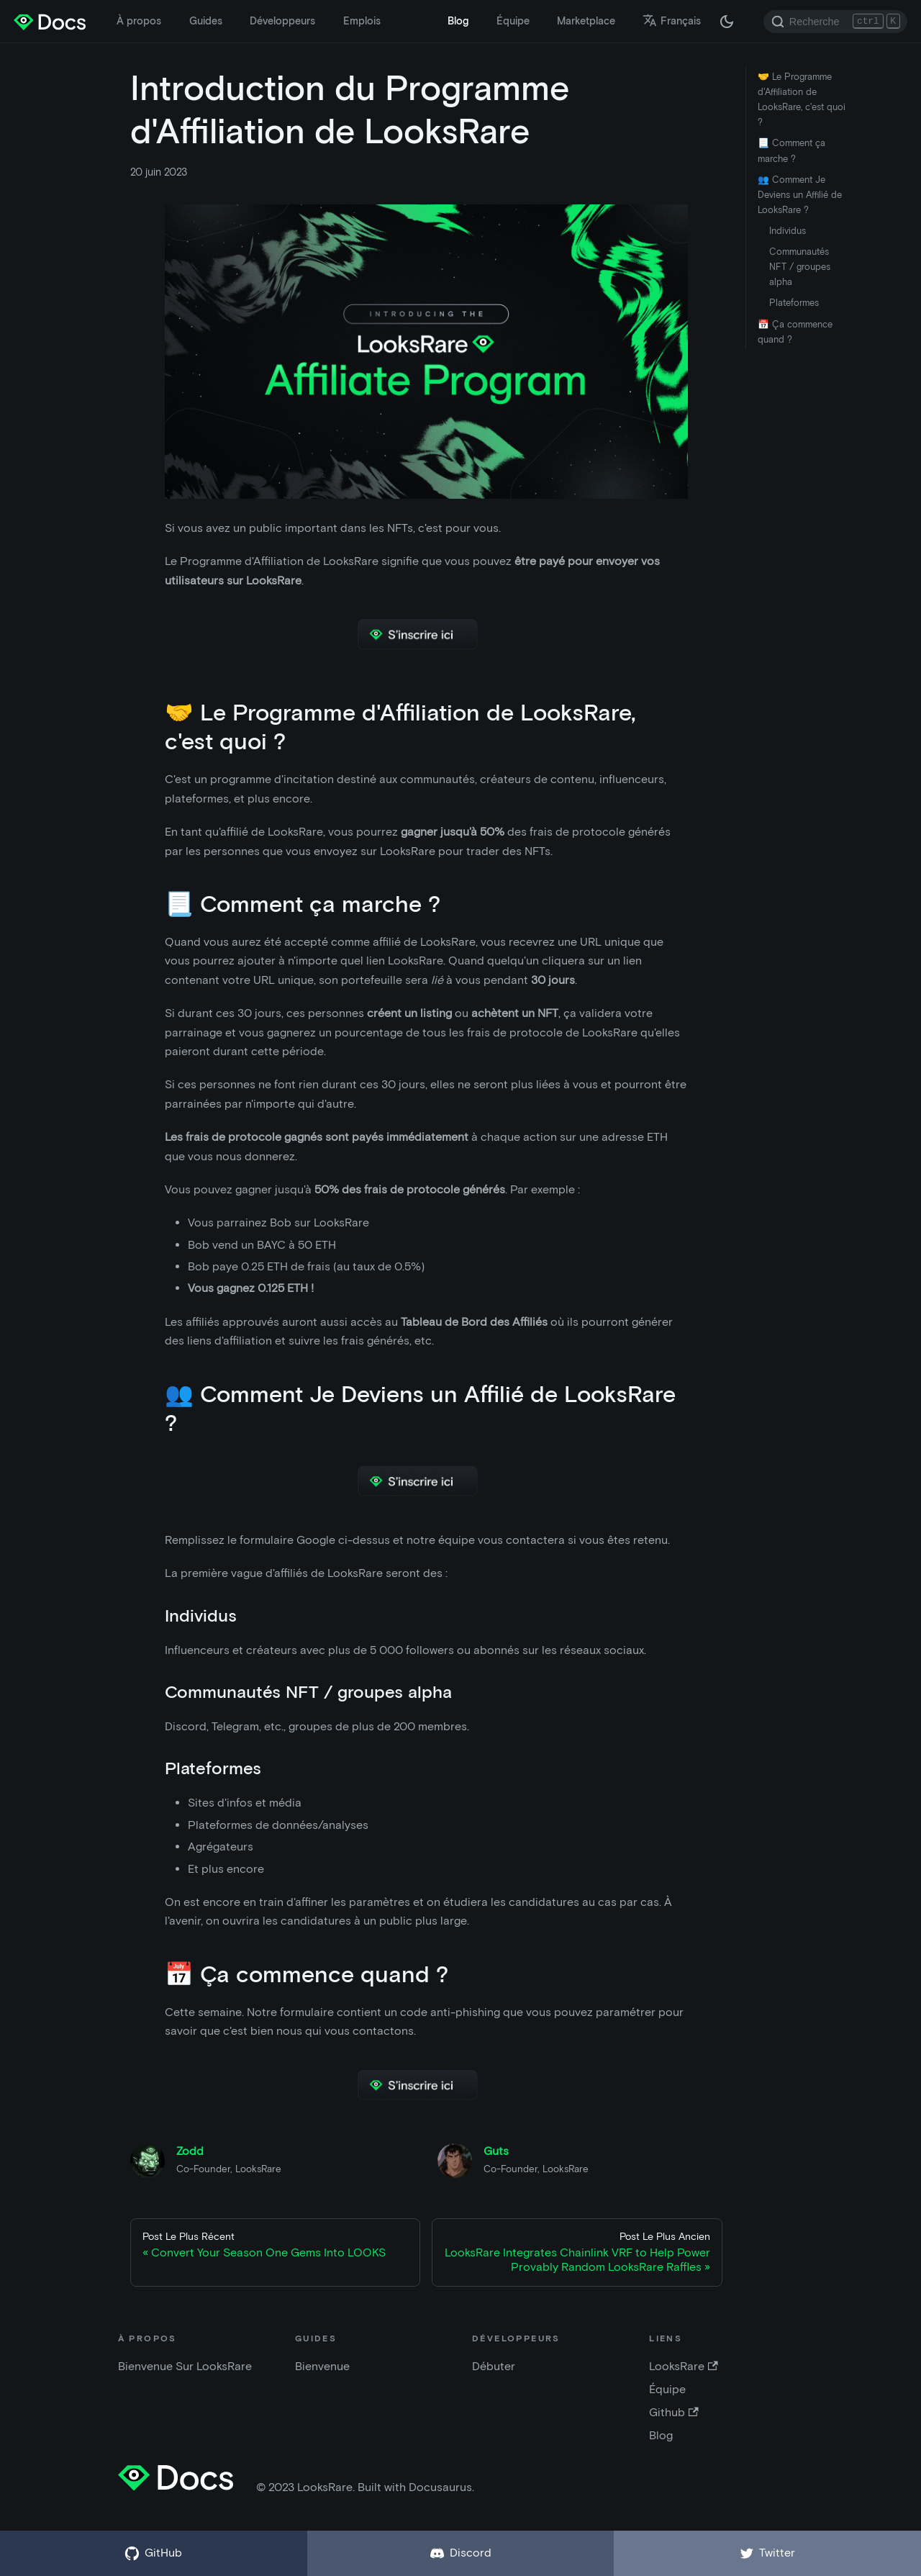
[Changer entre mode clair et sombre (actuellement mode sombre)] (726, 21)
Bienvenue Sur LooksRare (185, 2366)
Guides (205, 20)
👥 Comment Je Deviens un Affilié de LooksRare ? (800, 194)
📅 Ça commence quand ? (795, 332)
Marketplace (586, 20)
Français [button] (672, 20)
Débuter (493, 2366)
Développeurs (282, 20)
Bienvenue (322, 2366)
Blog (458, 20)
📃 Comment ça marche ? (791, 150)
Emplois (362, 20)
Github (673, 2412)
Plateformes (794, 302)
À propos (139, 20)
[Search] (835, 21)
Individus (787, 230)
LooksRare (683, 2366)
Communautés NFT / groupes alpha (799, 266)
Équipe (513, 20)
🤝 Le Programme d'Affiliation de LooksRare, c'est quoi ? (801, 99)
